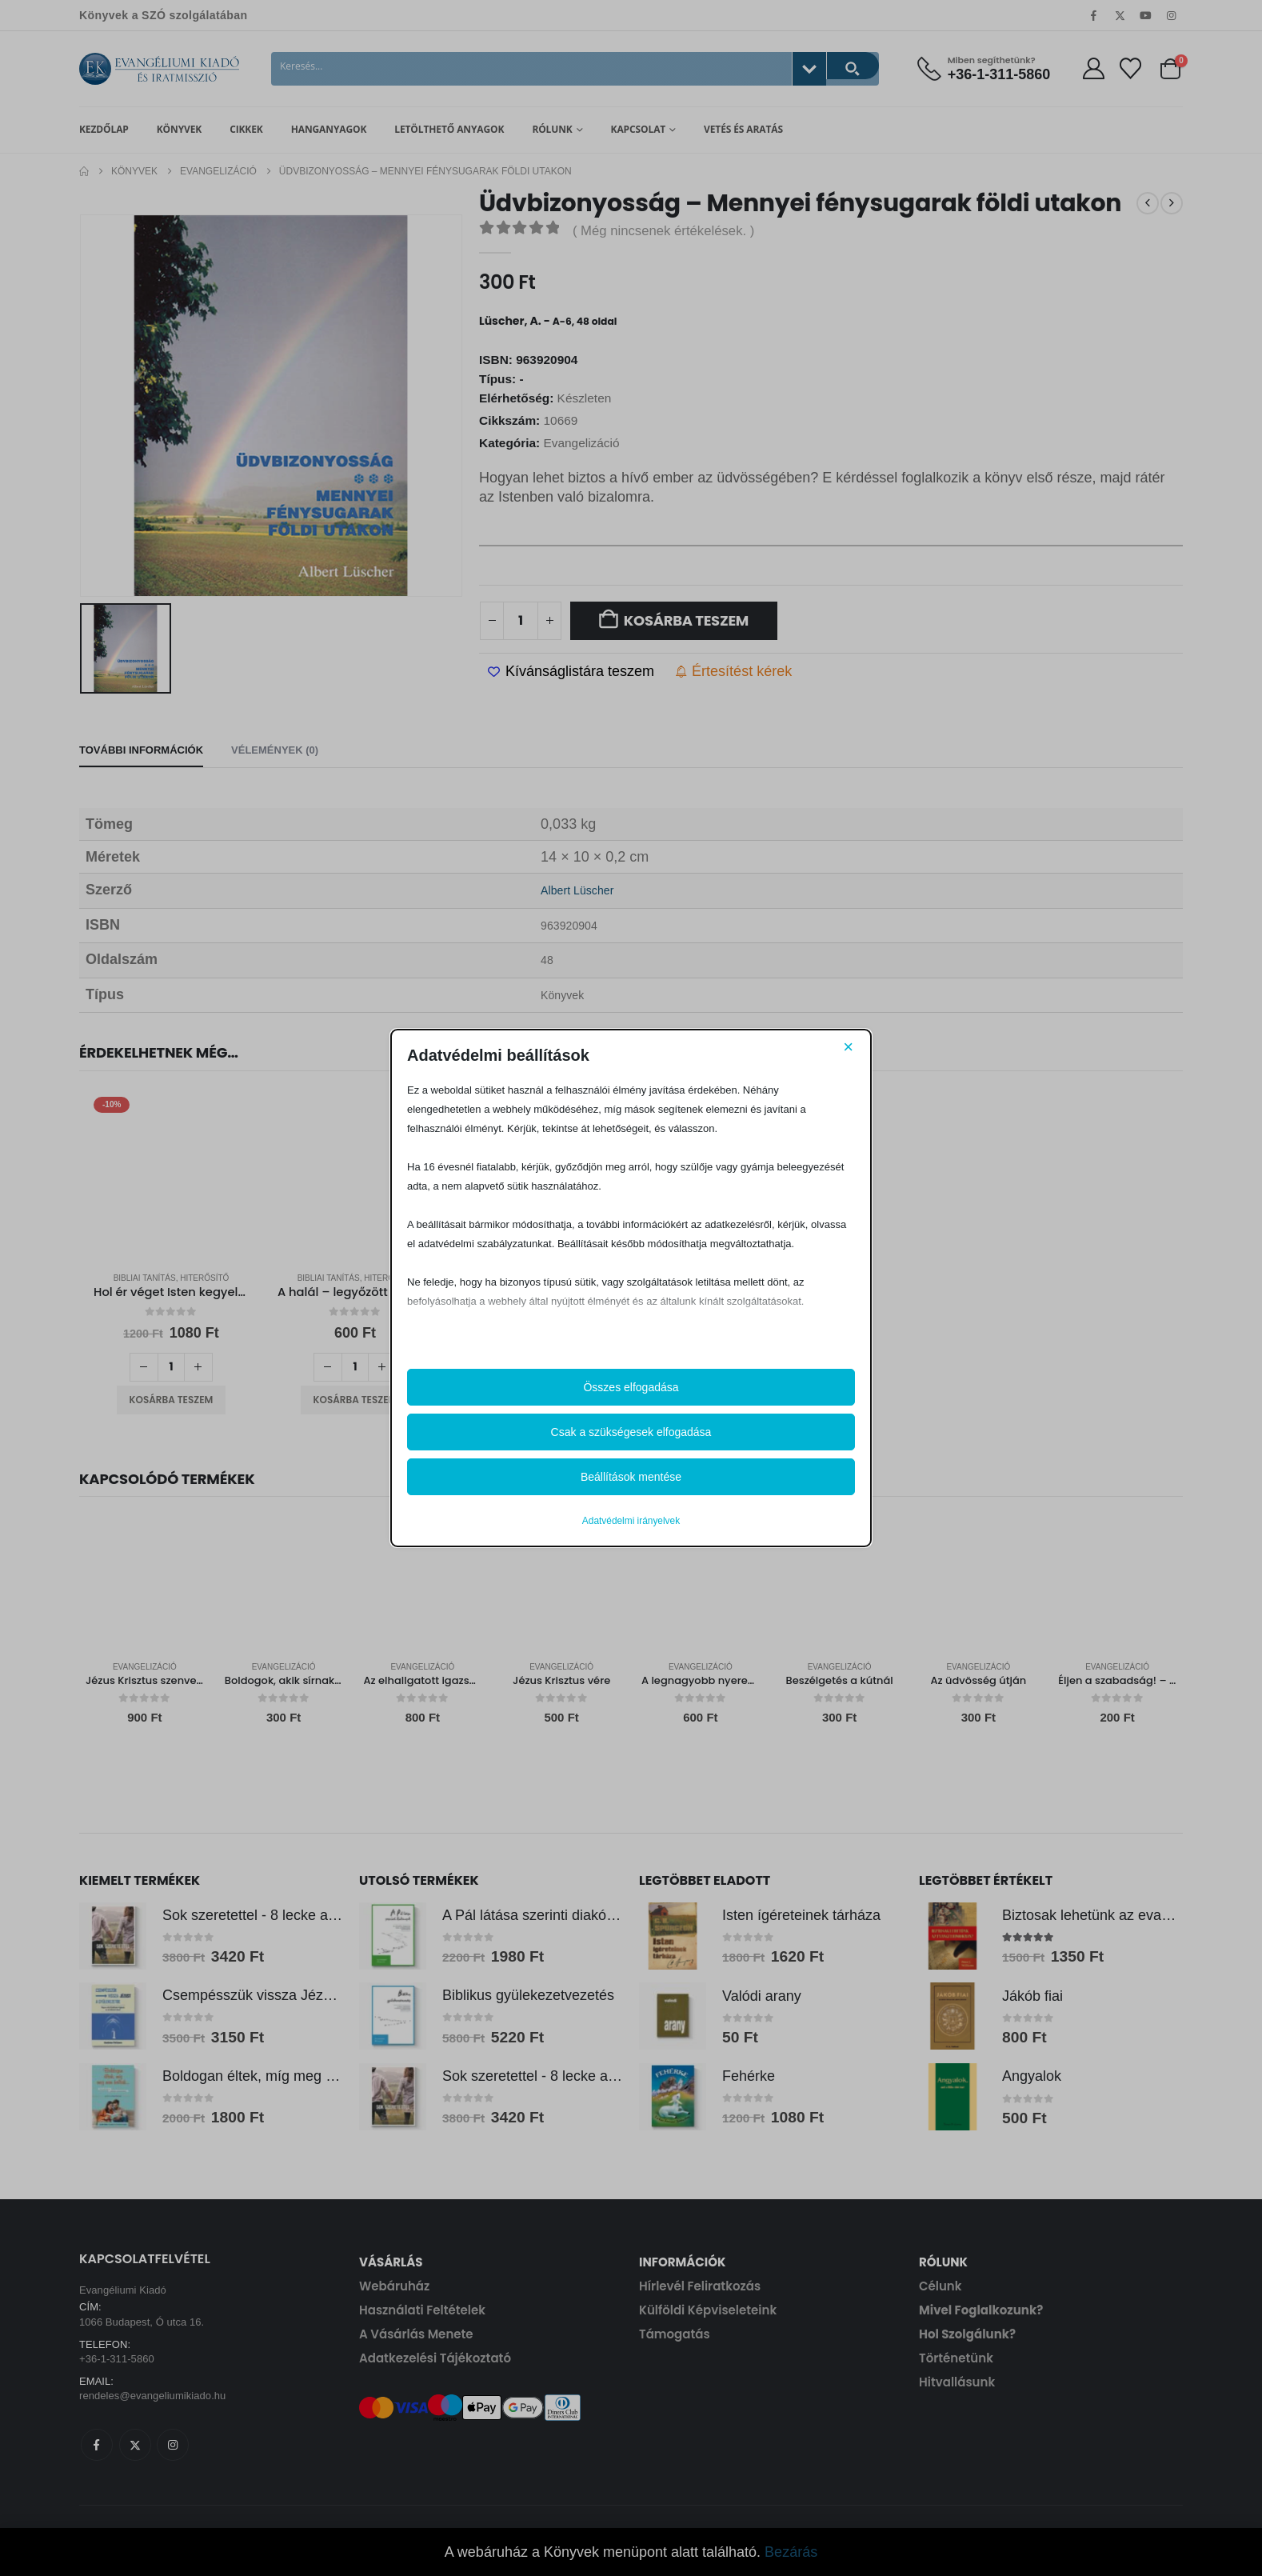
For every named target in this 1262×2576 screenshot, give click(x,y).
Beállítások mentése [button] (631, 1476)
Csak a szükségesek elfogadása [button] (631, 1432)
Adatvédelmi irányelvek (631, 1520)
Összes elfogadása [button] (630, 1387)
